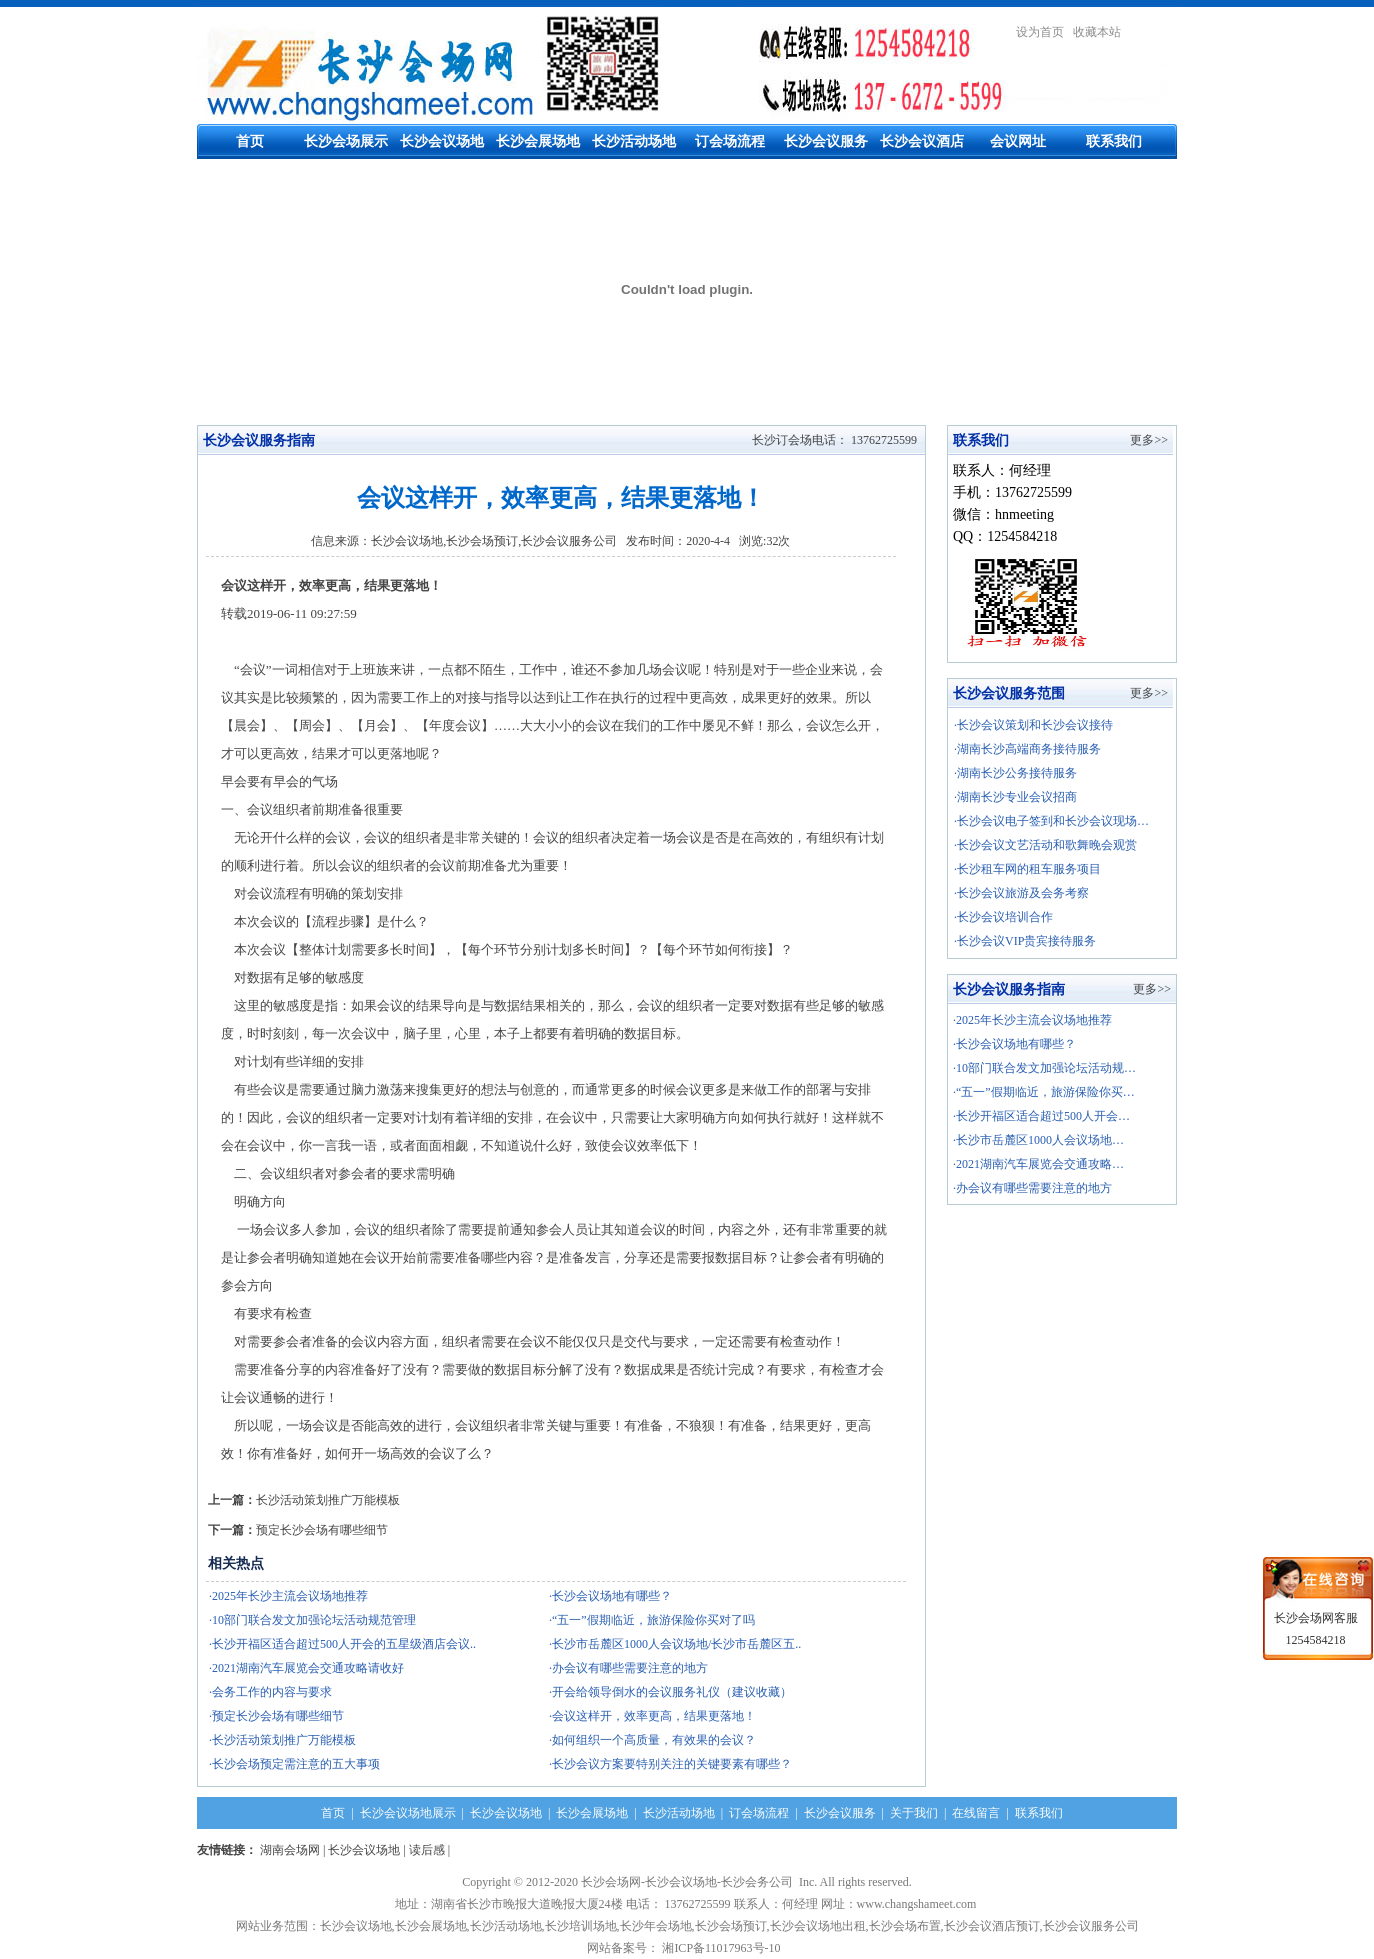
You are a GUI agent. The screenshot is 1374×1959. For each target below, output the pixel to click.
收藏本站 (1097, 32)
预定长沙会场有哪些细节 (322, 1530)
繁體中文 (1153, 32)
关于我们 (914, 1813)
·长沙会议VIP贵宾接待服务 (1025, 941)
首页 (250, 141)
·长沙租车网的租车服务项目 (1027, 869)
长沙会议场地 (442, 141)
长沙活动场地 (634, 141)
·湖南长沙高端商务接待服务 (1027, 749)
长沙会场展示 (346, 141)
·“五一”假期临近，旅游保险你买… (1044, 1092)
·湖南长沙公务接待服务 (1015, 773)
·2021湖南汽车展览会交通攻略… (1038, 1164)
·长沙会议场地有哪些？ (1014, 1044)
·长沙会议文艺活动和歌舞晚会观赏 (1045, 845)
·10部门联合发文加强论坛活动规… (1044, 1068)
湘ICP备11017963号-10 (724, 1948)
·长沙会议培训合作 (1003, 917)
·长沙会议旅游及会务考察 (1021, 893)
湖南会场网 (290, 1850)
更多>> (1149, 440)
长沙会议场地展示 (408, 1813)
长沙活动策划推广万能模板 (328, 1500)
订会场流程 (730, 141)
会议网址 (1018, 141)
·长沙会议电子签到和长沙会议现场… (1051, 821)
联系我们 (1114, 141)
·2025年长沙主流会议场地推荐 (1032, 1020)
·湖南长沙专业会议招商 (1015, 797)
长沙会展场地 (538, 141)
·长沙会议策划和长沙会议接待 (1033, 725)
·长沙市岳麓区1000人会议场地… (1038, 1140)
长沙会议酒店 (922, 141)
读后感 (427, 1850)
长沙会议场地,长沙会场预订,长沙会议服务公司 (494, 541)
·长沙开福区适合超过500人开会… (1041, 1116)
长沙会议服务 (826, 141)
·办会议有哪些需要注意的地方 (1032, 1188)
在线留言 (976, 1813)
